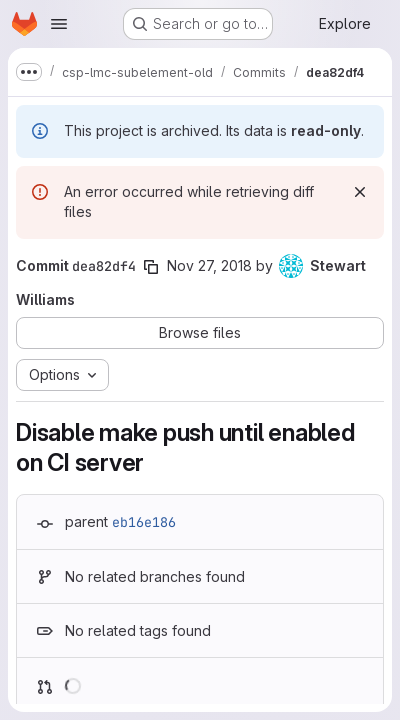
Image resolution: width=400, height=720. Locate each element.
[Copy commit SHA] (151, 267)
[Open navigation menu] (59, 24)
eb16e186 (144, 522)
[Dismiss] (360, 192)
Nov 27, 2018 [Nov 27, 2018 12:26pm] (209, 265)
